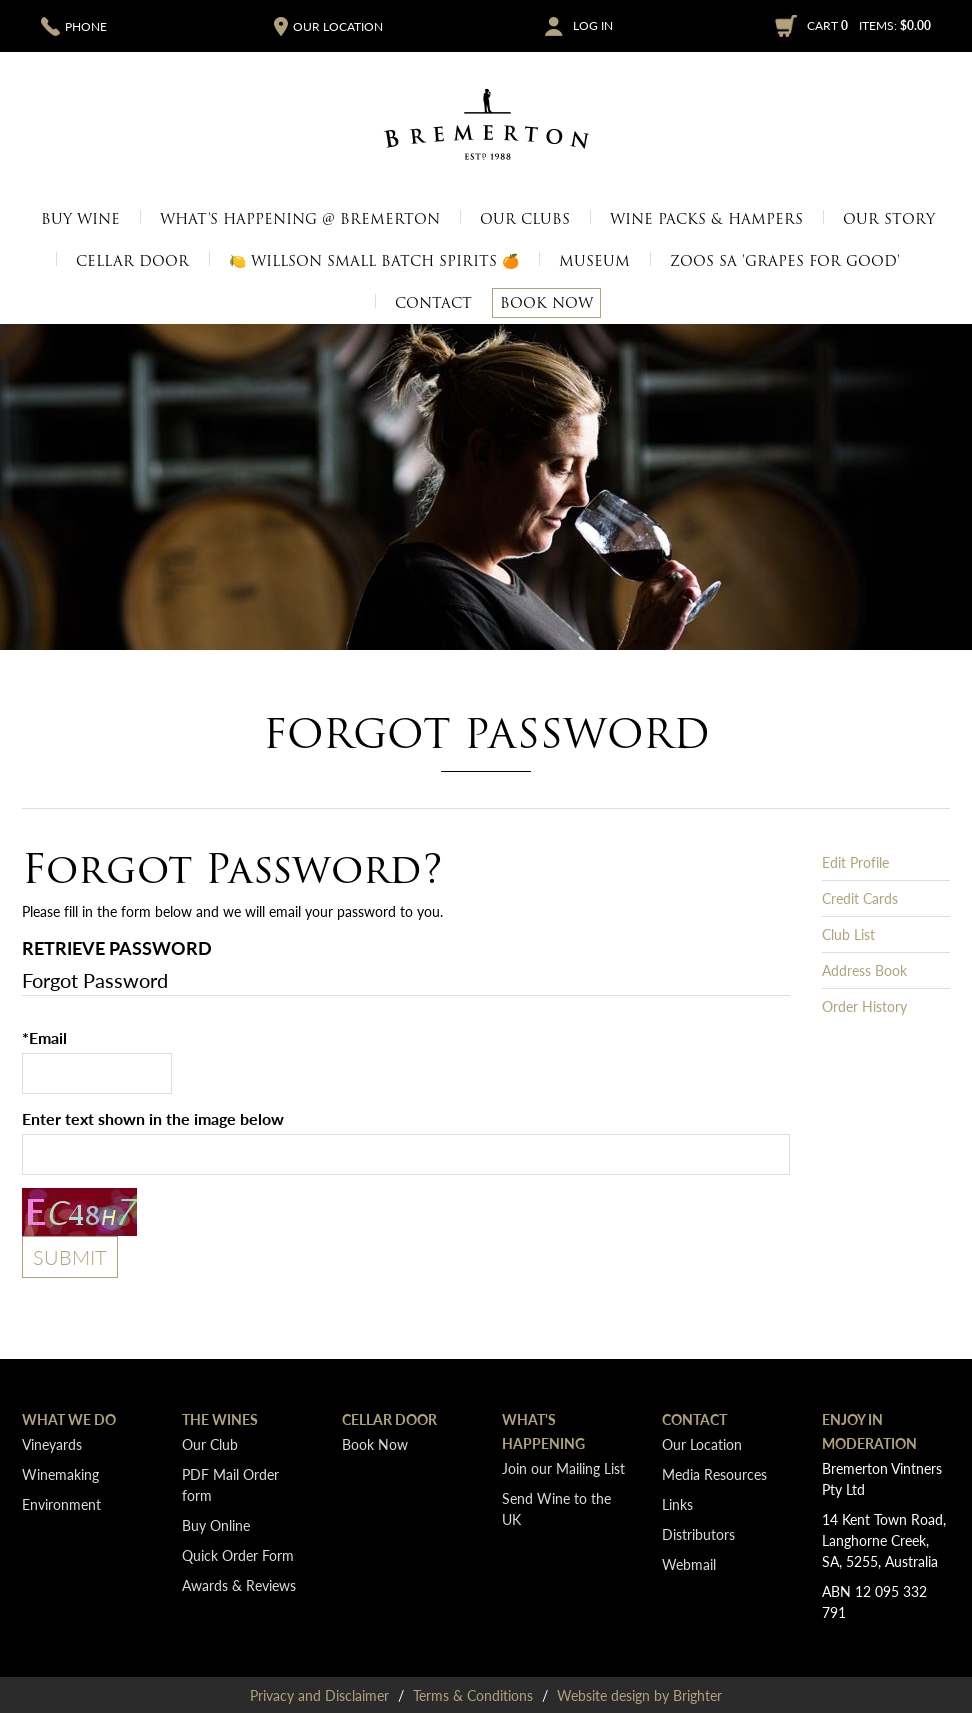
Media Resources (723, 293)
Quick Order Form (238, 1555)
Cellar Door (132, 261)
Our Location (240, 293)
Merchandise (797, 293)
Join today (363, 293)
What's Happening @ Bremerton (300, 219)
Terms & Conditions (473, 1695)
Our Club (210, 1444)
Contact (433, 303)
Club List (848, 934)
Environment (61, 1504)
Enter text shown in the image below (153, 1118)
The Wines (220, 1419)
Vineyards (605, 293)
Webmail (689, 1564)
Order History (864, 1006)
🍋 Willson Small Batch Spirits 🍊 (374, 261)
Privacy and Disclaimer (319, 1695)
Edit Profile (855, 862)
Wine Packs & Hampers (706, 219)
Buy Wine (80, 219)
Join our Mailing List (563, 1468)
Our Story (889, 219)
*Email (44, 1037)
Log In (593, 26)
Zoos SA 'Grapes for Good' (785, 261)
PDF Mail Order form (230, 1484)
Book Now (546, 303)
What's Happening (543, 1431)
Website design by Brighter (639, 1695)
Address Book (864, 970)
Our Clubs (525, 219)
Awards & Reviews (239, 1585)
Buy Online (216, 1525)
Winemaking (60, 1474)
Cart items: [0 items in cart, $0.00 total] (869, 25)
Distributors (698, 1534)
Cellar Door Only (190, 293)
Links (677, 1504)
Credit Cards (860, 898)
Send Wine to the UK (556, 1508)
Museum (690, 293)
